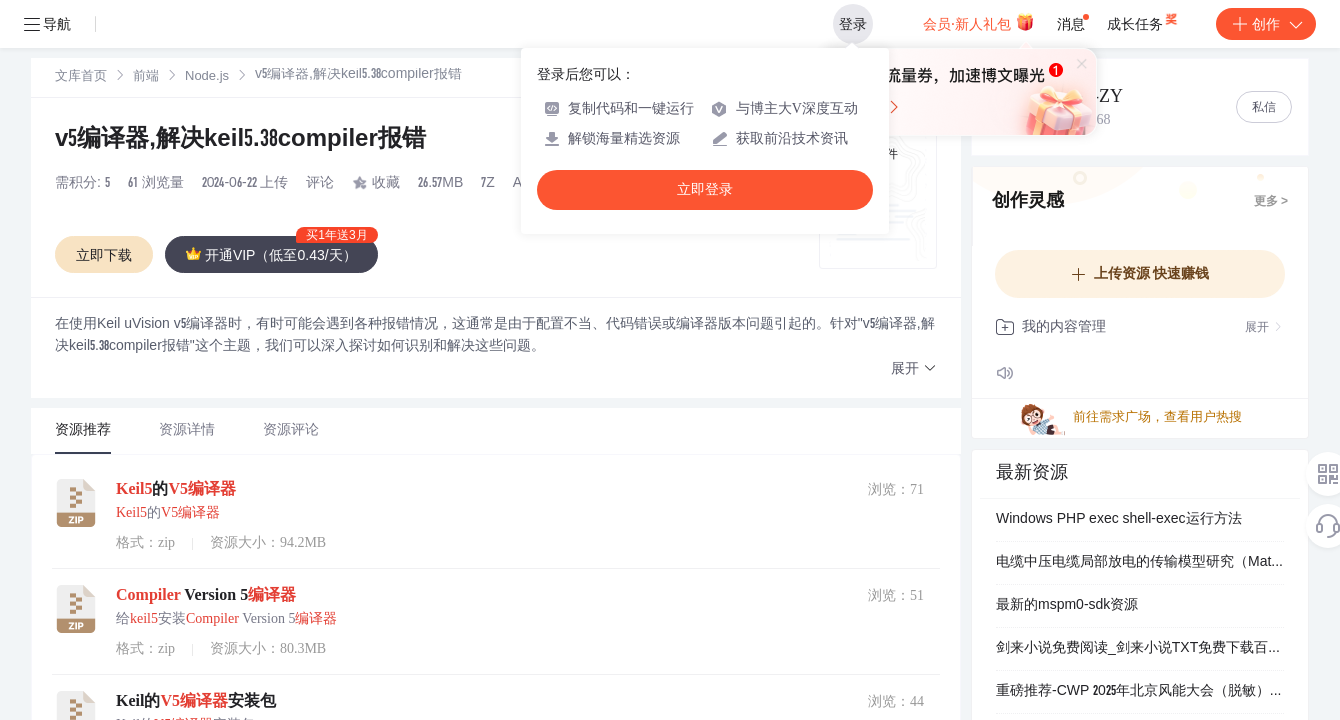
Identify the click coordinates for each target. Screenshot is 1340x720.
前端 (146, 77)
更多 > (1271, 202)
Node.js (207, 77)
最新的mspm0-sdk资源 (1067, 606)
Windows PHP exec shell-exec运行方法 (1119, 520)
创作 (1266, 24)
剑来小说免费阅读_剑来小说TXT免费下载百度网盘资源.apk (1140, 649)
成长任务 (1136, 24)
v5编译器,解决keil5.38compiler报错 (240, 141)
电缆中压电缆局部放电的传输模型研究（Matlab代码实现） (1140, 563)
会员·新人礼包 (988, 24)
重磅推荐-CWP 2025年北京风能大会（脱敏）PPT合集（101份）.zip (1140, 692)
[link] (81, 77)
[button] (914, 369)
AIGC (530, 184)
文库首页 (81, 77)
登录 (873, 24)
